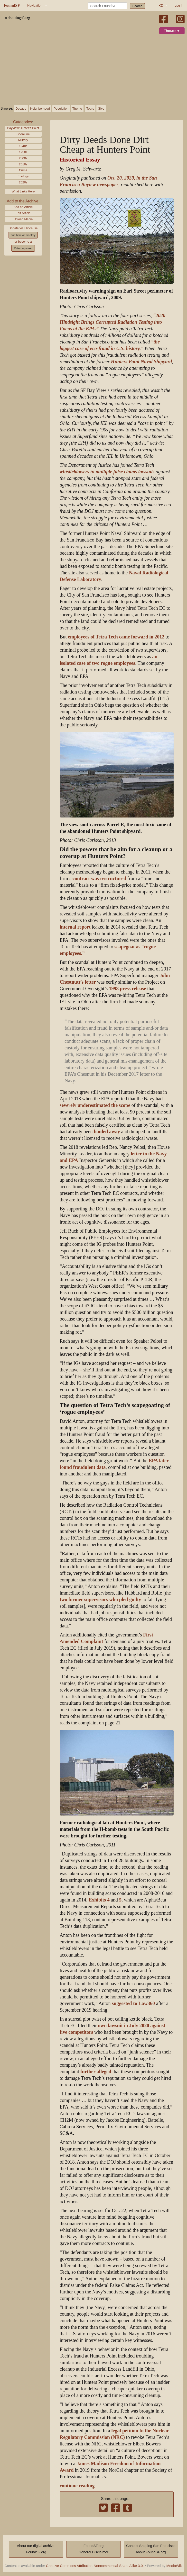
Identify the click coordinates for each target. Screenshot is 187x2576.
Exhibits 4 (99, 1900)
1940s (23, 146)
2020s (23, 182)
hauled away (107, 1131)
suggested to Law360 (133, 2003)
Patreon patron (23, 248)
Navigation (34, 5)
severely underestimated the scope (95, 1105)
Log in (179, 5)
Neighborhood (40, 108)
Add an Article (23, 207)
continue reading (77, 2486)
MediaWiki (174, 2566)
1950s (23, 152)
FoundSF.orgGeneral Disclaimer (93, 2549)
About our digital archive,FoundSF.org (36, 2549)
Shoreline (23, 134)
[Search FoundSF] (107, 5)
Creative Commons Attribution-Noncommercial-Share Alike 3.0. (95, 2566)
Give (101, 108)
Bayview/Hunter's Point (23, 128)
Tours (90, 108)
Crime (23, 170)
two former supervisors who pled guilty (100, 1599)
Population (61, 108)
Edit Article (23, 213)
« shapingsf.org (17, 18)
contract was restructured (99, 878)
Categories (22, 122)
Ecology (23, 176)
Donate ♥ (171, 31)
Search (137, 6)
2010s (23, 164)
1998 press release (127, 988)
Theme (77, 108)
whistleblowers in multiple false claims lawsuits (107, 472)
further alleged (95, 2071)
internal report (75, 927)
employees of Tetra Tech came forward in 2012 (116, 637)
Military (23, 140)
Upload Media (23, 219)
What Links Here (23, 191)
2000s (23, 158)
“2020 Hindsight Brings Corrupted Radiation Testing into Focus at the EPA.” (112, 322)
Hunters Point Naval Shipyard (141, 361)
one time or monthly (23, 235)
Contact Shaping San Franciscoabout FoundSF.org (150, 2549)
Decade (21, 108)
